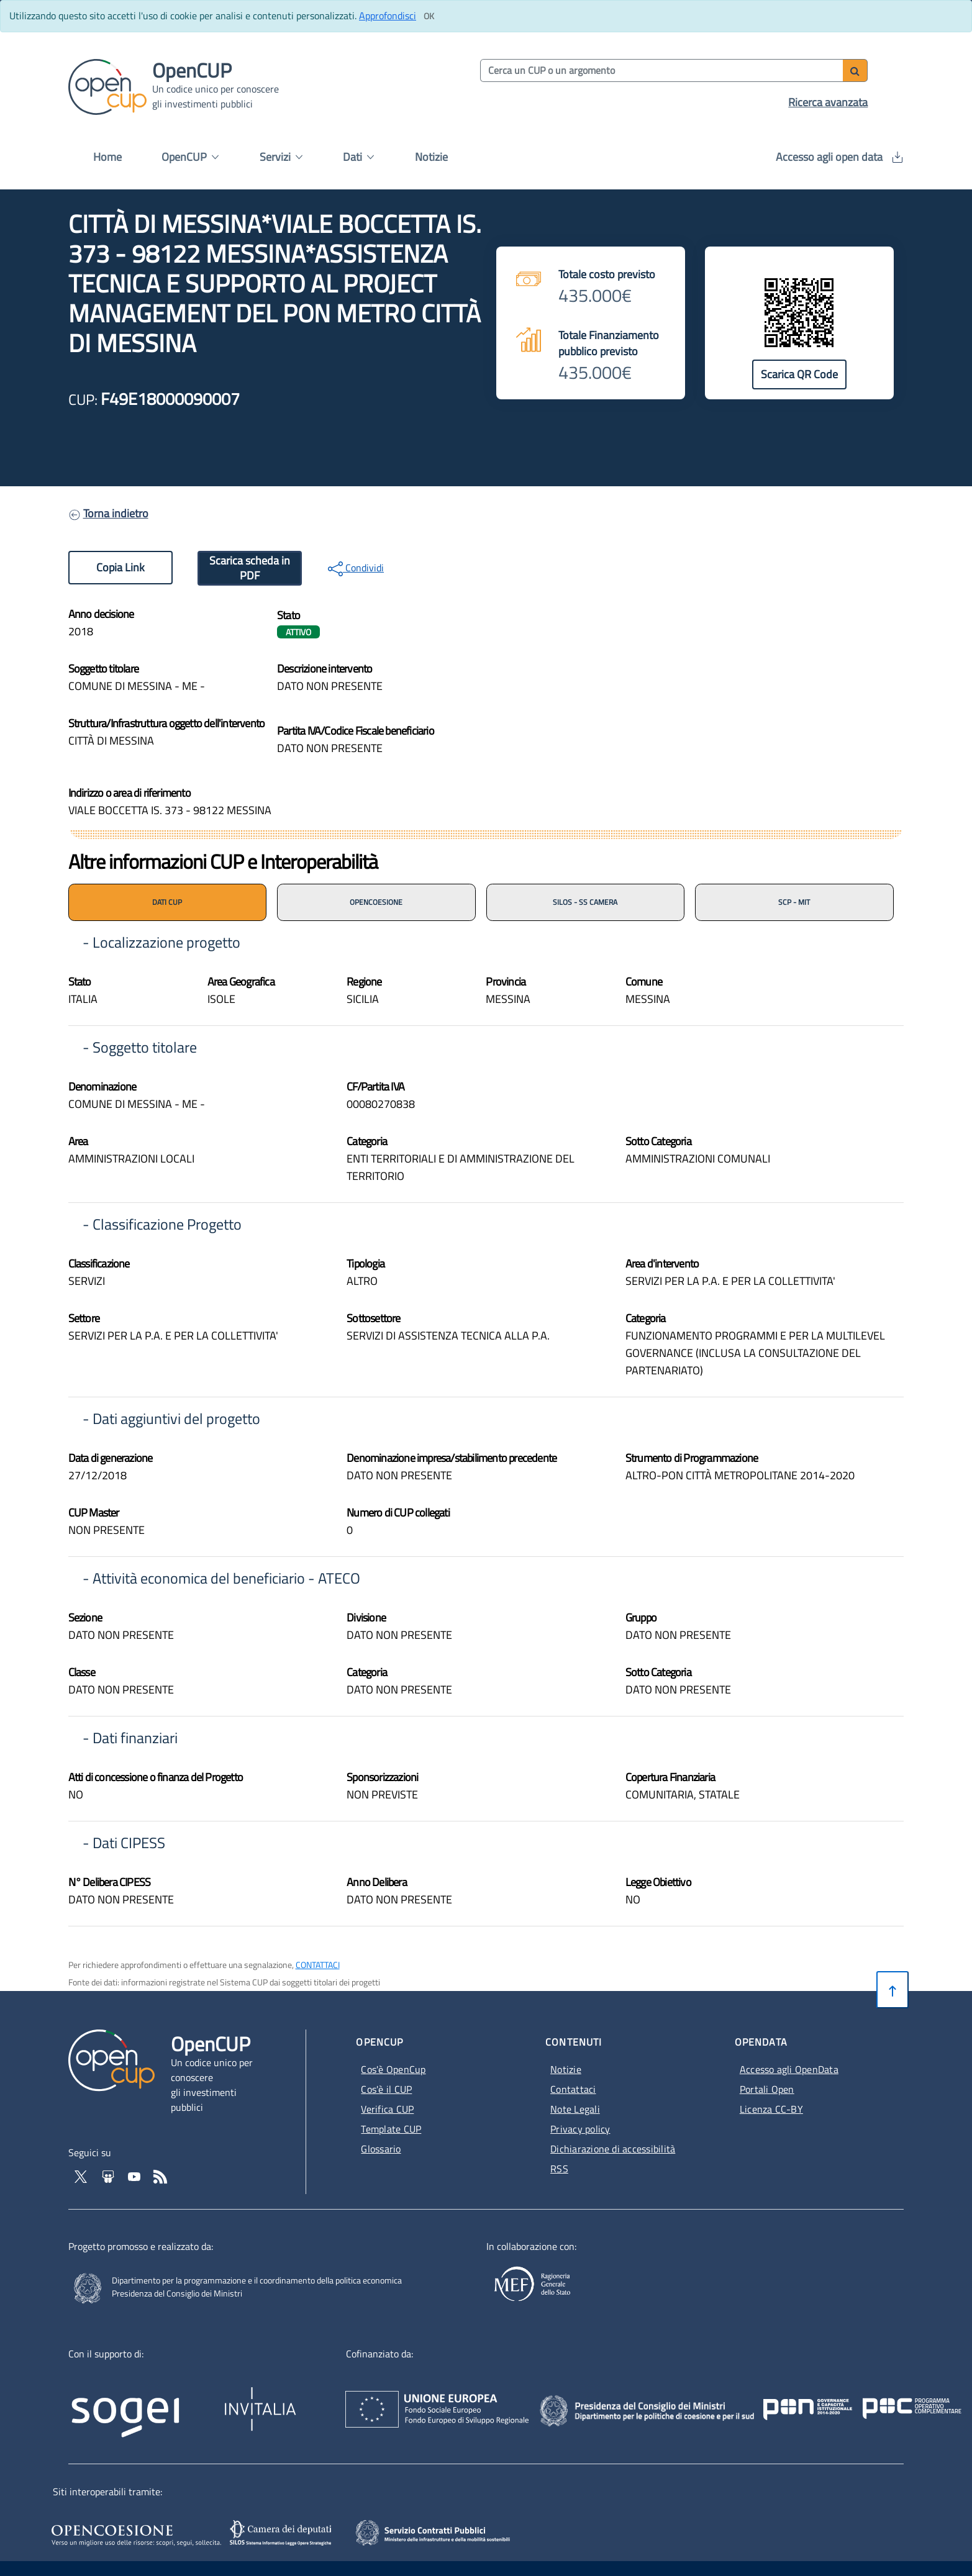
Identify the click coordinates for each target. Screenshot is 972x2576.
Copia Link (120, 567)
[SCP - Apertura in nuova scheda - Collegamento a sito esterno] (450, 2531)
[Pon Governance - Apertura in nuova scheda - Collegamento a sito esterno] (880, 2397)
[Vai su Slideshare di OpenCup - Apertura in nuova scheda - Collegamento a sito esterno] (109, 2175)
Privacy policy (580, 2128)
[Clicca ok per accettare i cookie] (428, 16)
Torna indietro (115, 513)
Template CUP (391, 2128)
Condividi (356, 568)
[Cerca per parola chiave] (662, 70)
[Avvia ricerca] (855, 70)
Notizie (431, 157)
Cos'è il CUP (386, 2089)
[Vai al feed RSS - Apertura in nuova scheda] (160, 2175)
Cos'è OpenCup (393, 2069)
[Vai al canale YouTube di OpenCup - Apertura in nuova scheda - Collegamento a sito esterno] (135, 2175)
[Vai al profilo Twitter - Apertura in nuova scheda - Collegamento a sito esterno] (82, 2175)
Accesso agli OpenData (789, 2069)
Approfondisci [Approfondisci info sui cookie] (387, 15)
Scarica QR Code (799, 374)
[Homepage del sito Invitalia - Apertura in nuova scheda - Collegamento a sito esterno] (319, 2402)
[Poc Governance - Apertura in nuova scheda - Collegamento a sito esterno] (813, 2397)
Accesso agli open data (839, 157)
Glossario (381, 2148)
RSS (559, 2168)
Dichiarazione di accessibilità (612, 2148)
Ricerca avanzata (828, 102)
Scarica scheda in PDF (249, 568)
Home (107, 157)
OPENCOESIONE (376, 902)
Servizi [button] (281, 157)
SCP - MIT (794, 902)
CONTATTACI (318, 1964)
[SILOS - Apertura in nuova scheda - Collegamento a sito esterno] (282, 2533)
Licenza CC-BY (771, 2109)
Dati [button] (358, 157)
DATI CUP (167, 902)
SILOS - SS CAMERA (585, 902)
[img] (695, 667)
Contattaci (573, 2089)
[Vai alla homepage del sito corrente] (107, 85)
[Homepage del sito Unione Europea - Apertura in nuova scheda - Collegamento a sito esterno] (510, 2397)
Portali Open (767, 2089)
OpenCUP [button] (190, 157)
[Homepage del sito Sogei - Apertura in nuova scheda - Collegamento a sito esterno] (143, 2402)
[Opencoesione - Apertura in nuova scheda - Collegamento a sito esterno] (134, 2533)
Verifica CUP (387, 2109)
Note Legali (575, 2109)
